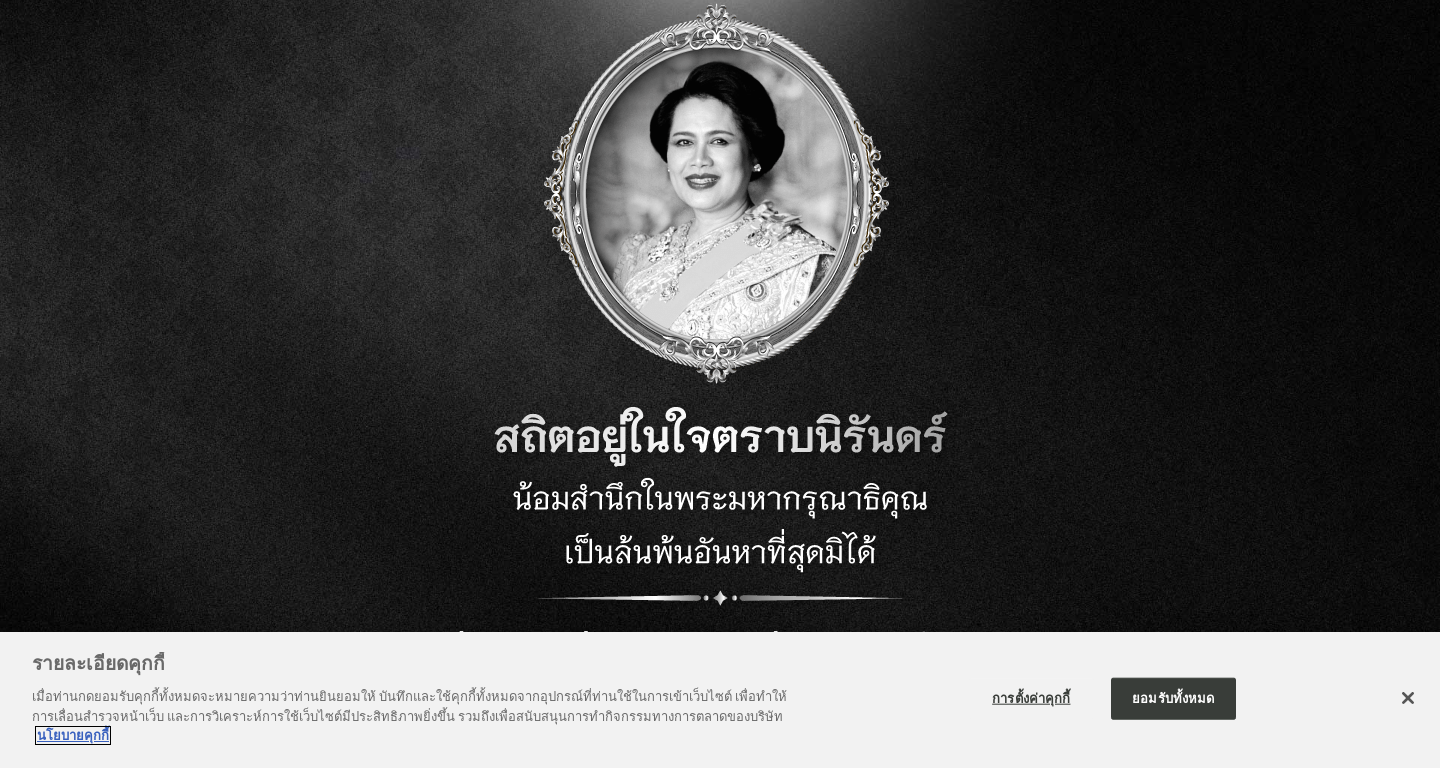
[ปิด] (1408, 699)
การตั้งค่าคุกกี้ (1031, 699)
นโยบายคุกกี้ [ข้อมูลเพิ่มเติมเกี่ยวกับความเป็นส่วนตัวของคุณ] (73, 736)
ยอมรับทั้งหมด (1173, 699)
